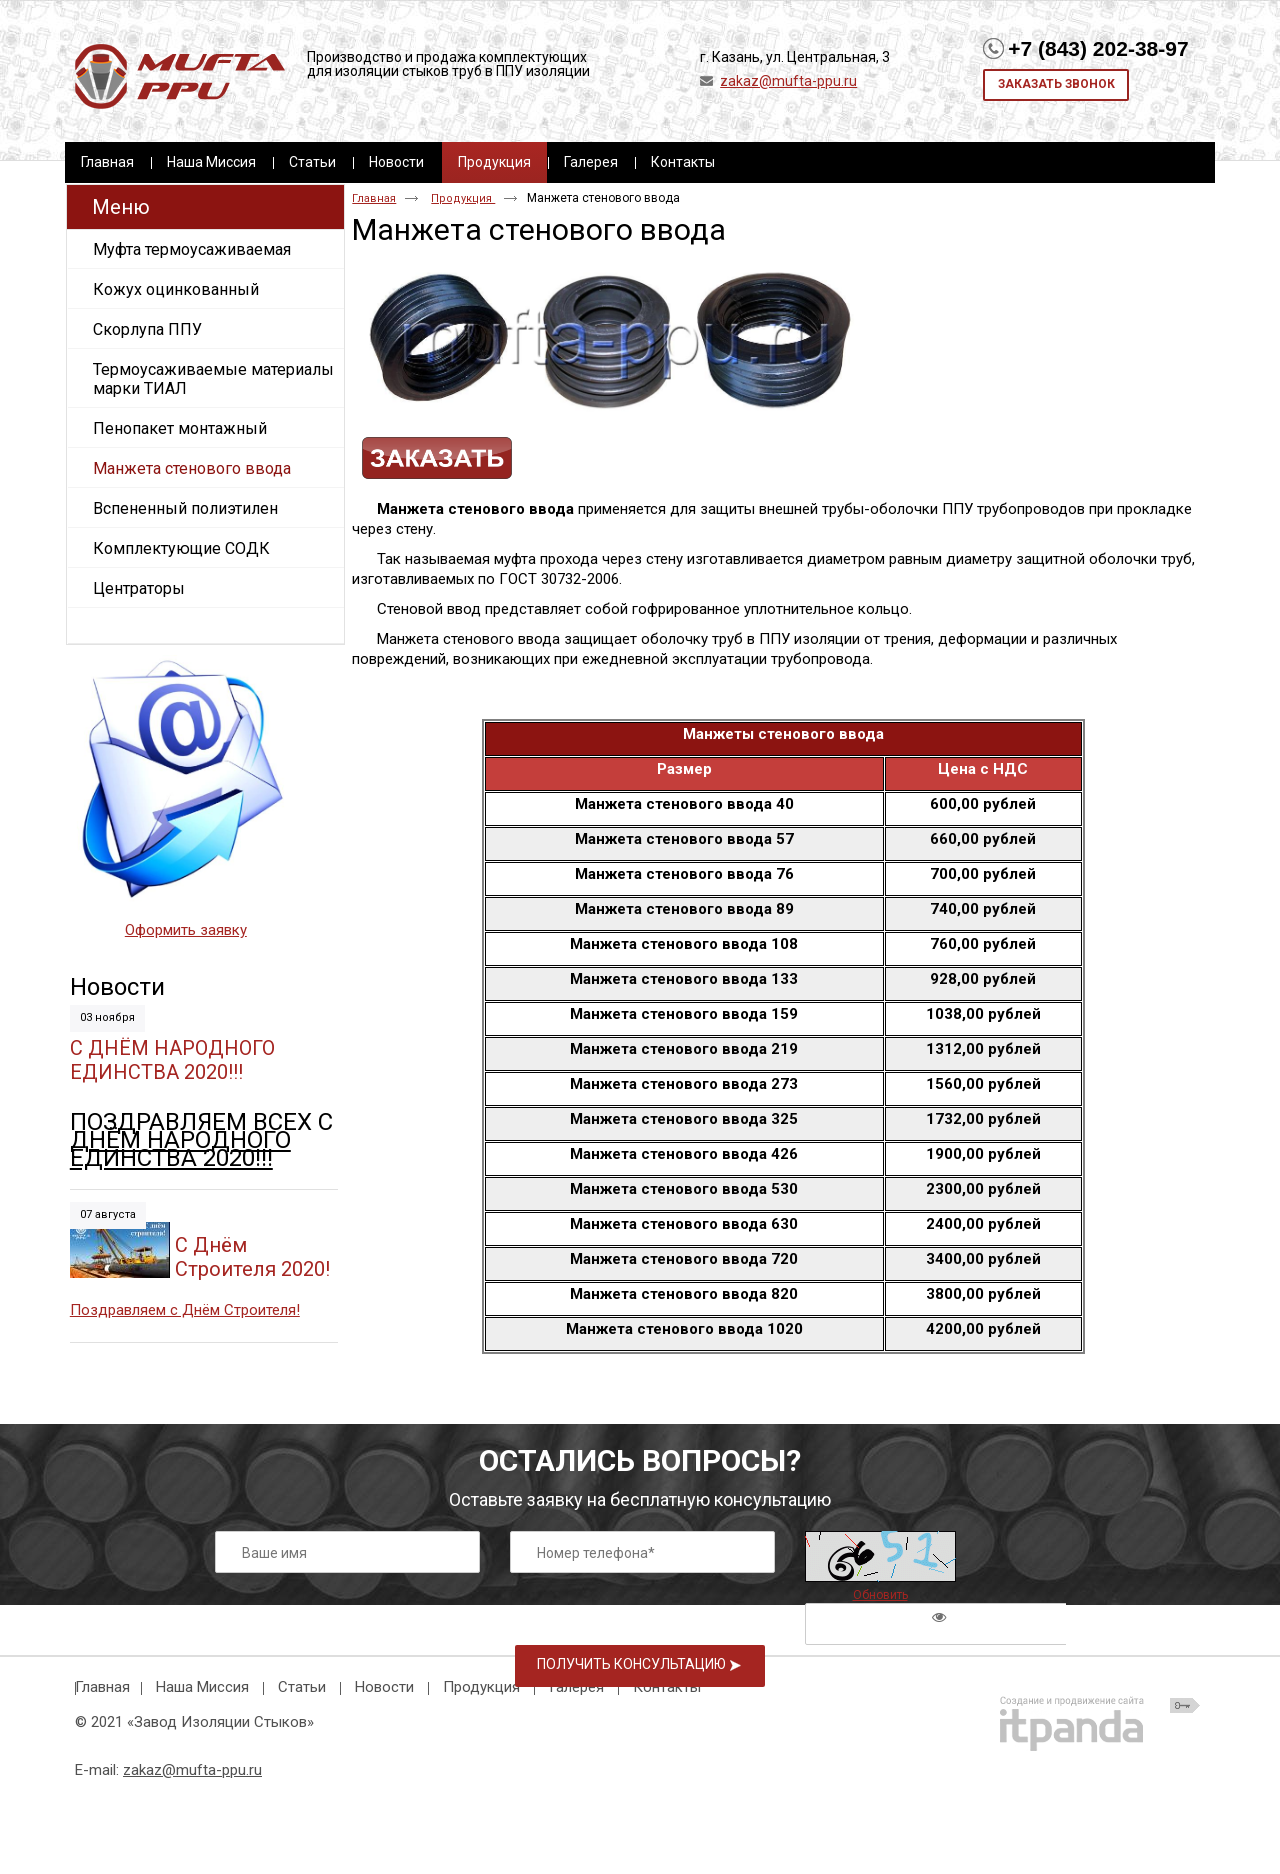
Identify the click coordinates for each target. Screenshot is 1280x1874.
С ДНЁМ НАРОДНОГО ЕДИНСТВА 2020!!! (172, 1060)
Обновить (880, 1595)
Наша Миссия (202, 1687)
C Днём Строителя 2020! (252, 1257)
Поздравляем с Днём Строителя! (185, 1310)
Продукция (494, 162)
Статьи (302, 1687)
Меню (121, 207)
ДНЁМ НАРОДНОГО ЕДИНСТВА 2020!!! (180, 1149)
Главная (374, 198)
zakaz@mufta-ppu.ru (788, 81)
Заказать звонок (1056, 84)
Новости (117, 987)
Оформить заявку (186, 930)
